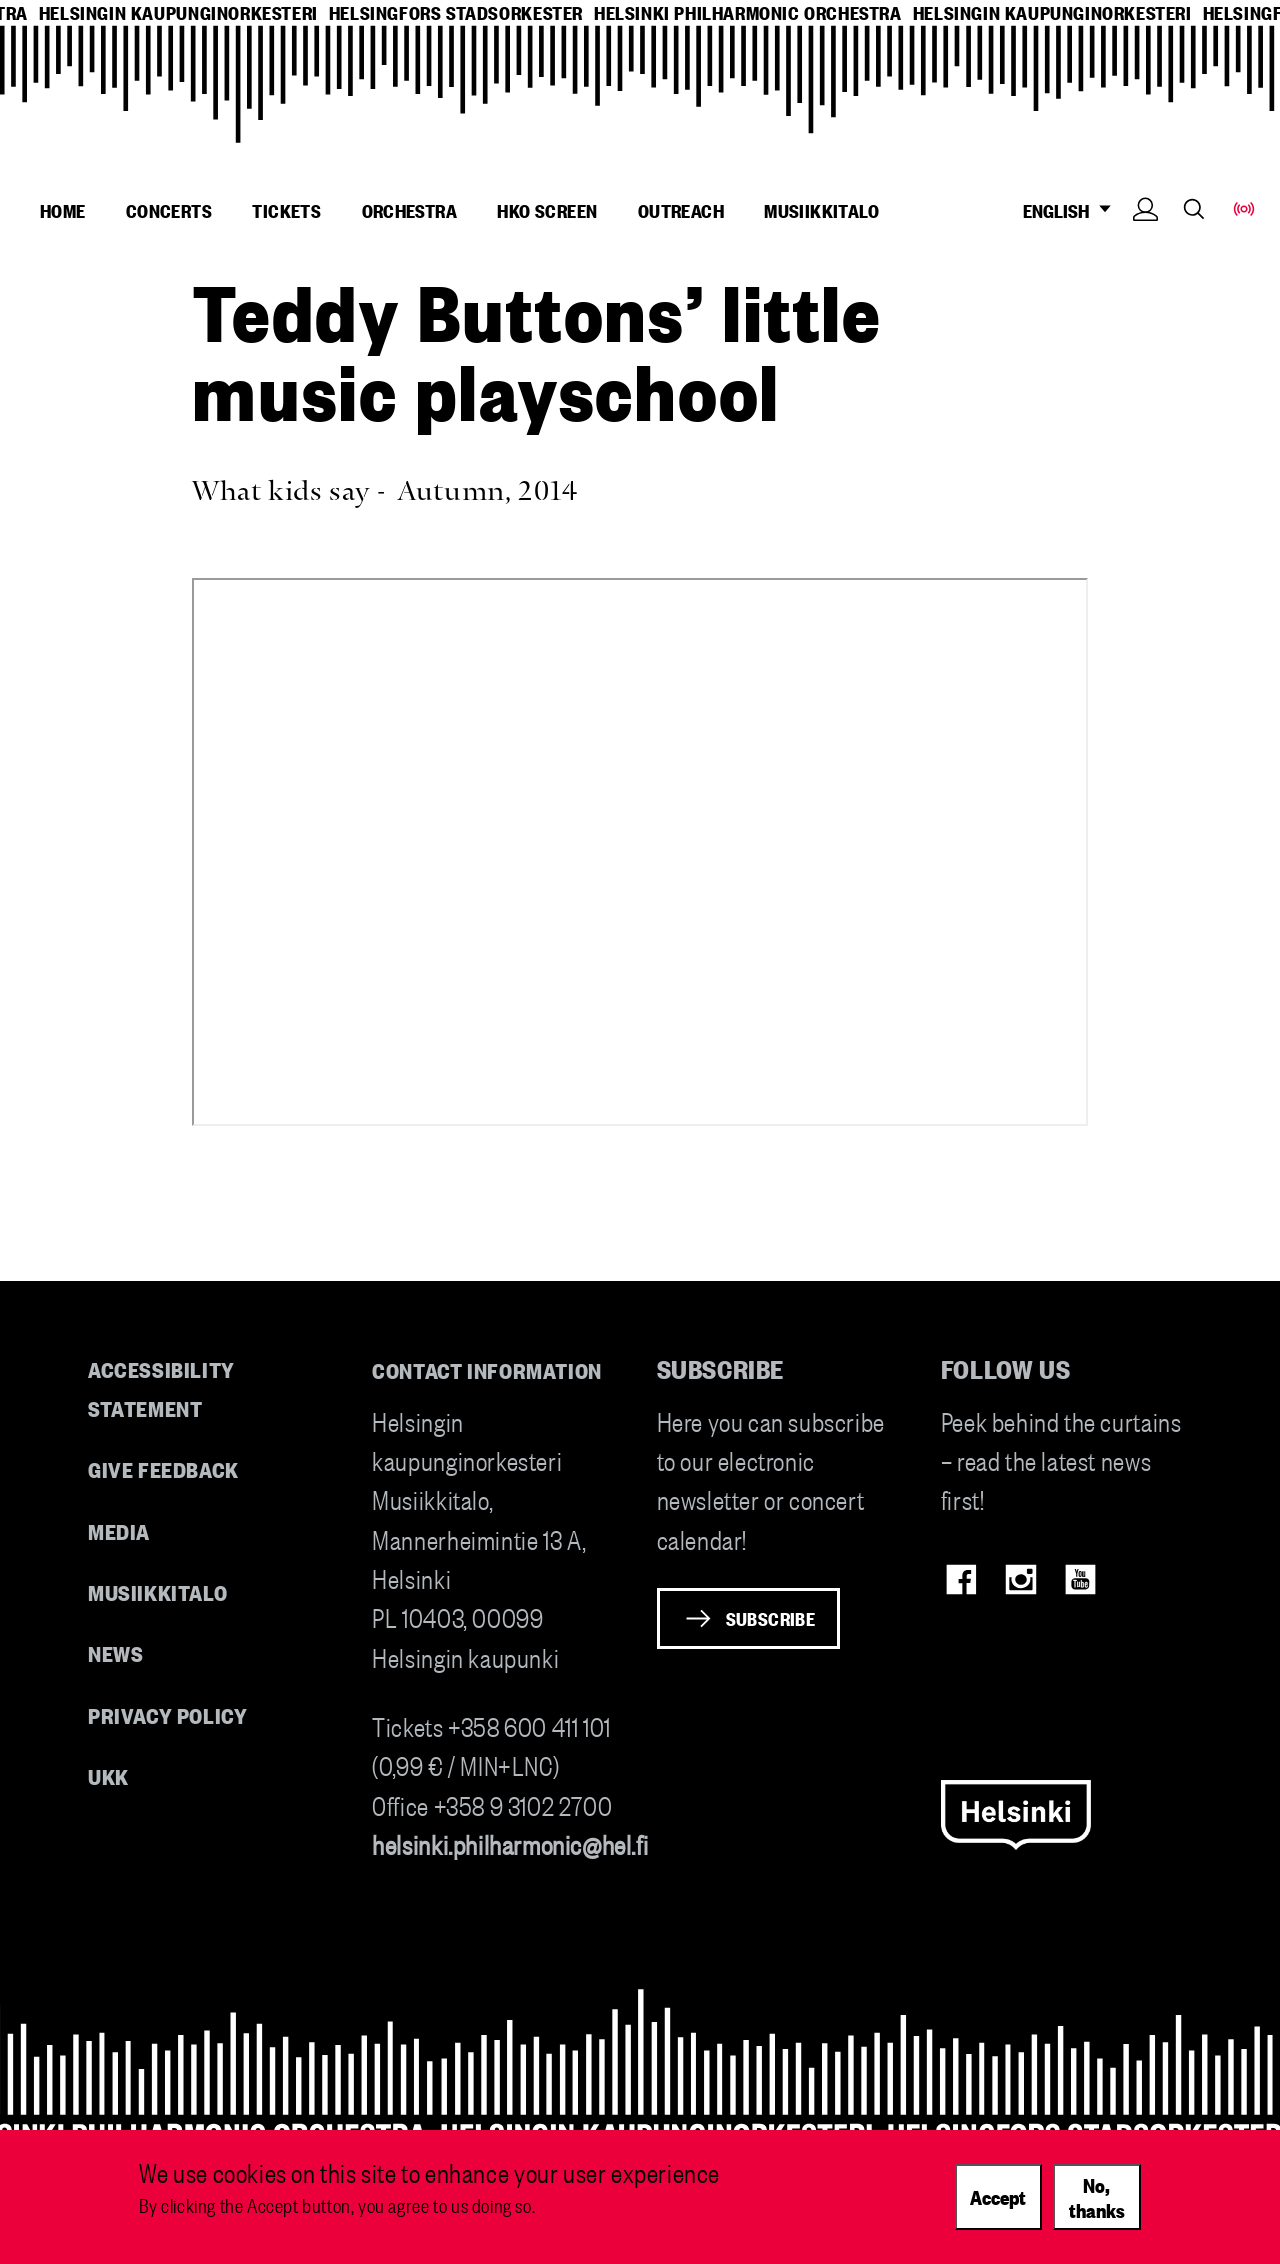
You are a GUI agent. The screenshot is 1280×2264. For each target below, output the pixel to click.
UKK (108, 1775)
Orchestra (410, 210)
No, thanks (1097, 2196)
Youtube (1080, 1579)
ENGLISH (1072, 210)
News (115, 1652)
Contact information (487, 1369)
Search (1194, 208)
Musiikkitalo (821, 210)
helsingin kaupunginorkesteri (178, 12)
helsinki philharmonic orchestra (748, 12)
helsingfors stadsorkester (456, 12)
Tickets (286, 210)
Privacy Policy (167, 1714)
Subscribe (771, 1618)
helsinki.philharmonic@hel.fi (510, 1843)
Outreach (681, 210)
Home (63, 210)
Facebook (961, 1579)
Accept (998, 2196)
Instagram (1020, 1579)
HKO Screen (547, 210)
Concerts (169, 210)
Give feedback (163, 1468)
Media (119, 1530)
